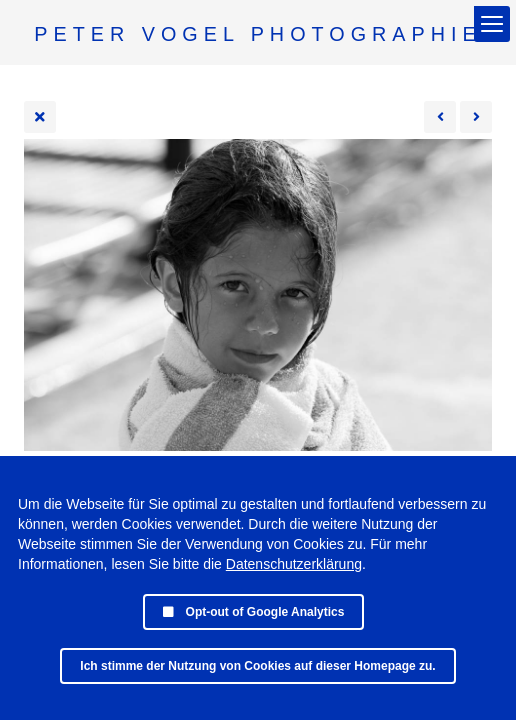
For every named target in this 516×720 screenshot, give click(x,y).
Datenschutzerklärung (294, 564)
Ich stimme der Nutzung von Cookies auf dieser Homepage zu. (257, 666)
